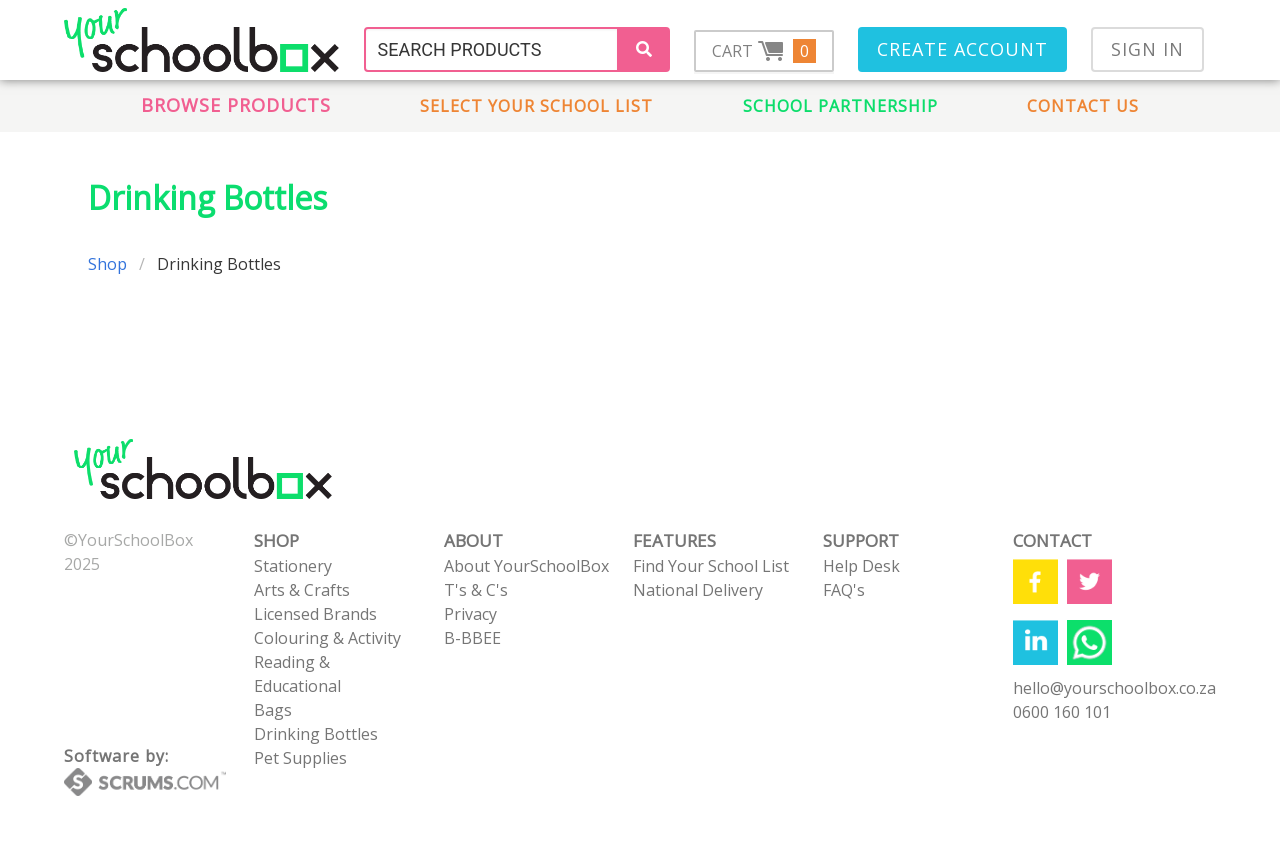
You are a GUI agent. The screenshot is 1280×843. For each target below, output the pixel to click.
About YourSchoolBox (526, 566)
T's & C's (476, 590)
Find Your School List (711, 566)
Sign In (1147, 49)
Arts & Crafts (302, 590)
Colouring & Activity (327, 638)
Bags (273, 710)
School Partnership (840, 106)
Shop (107, 264)
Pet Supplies (300, 758)
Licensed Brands (315, 614)
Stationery (293, 566)
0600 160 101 (1062, 712)
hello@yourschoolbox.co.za (1114, 688)
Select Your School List (536, 106)
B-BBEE (472, 638)
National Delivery (698, 590)
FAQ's (844, 590)
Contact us (1083, 106)
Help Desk (861, 566)
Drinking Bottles (316, 734)
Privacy (470, 614)
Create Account (962, 49)
